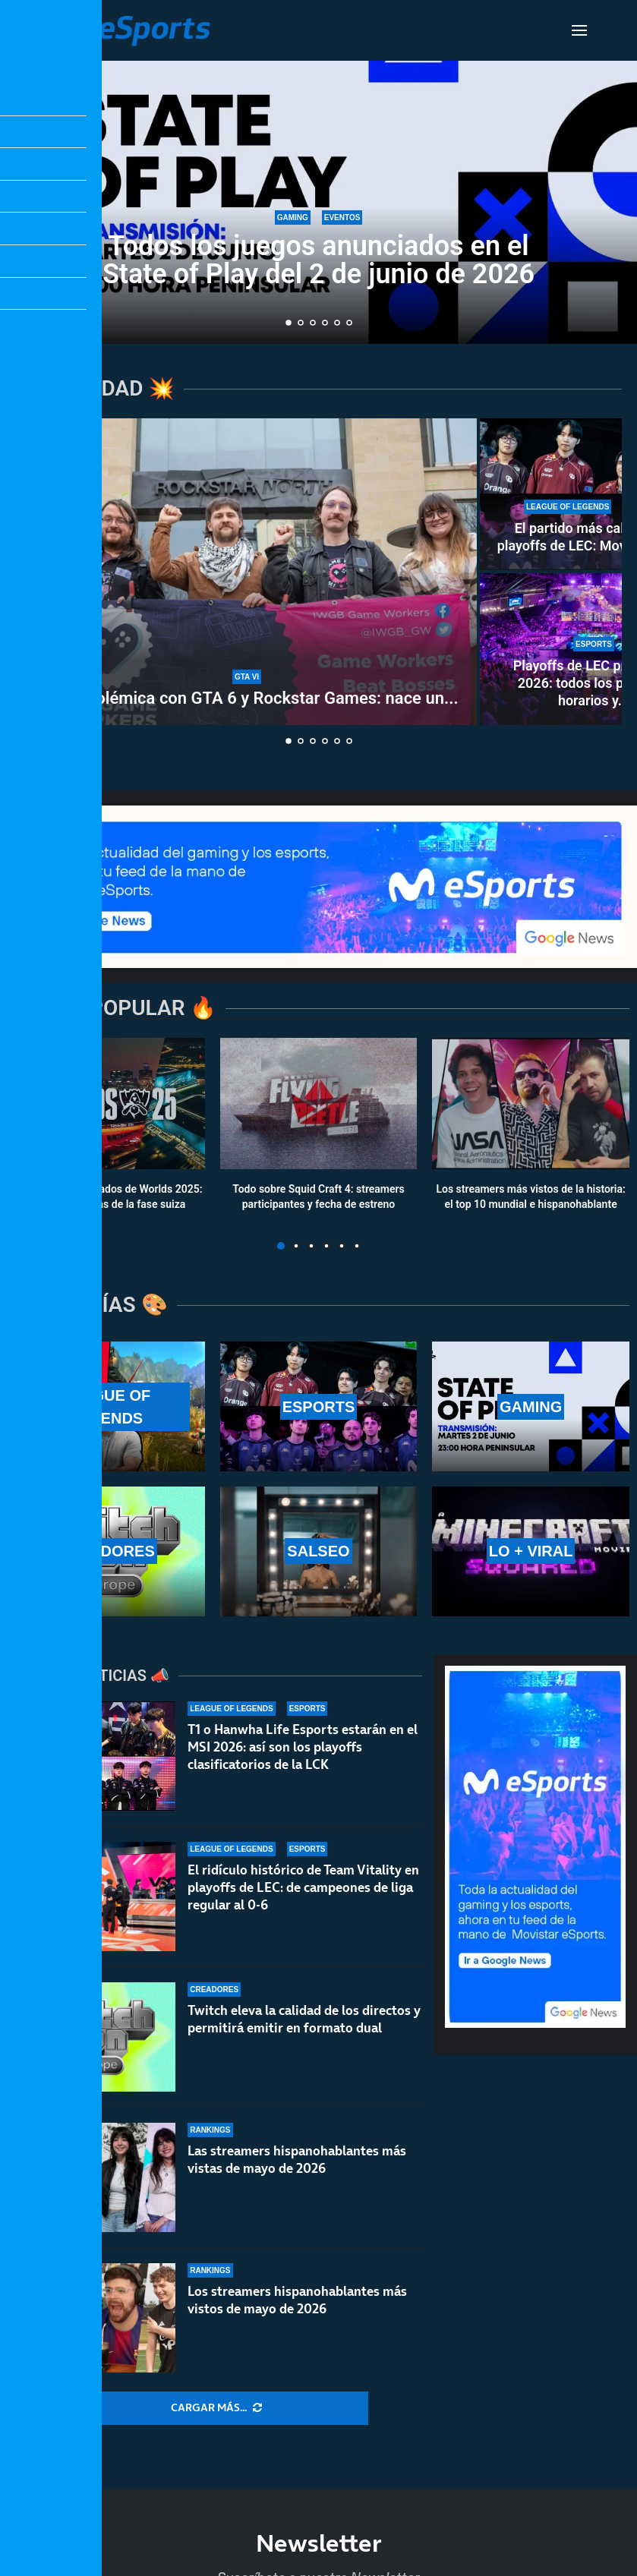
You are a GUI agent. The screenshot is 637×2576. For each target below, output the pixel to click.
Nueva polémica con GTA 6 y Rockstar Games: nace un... (247, 698)
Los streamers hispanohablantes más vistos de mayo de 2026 (297, 2311)
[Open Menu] (579, 30)
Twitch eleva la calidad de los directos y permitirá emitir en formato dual (304, 2019)
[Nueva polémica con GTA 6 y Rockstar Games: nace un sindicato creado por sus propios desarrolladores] (247, 571)
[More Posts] (216, 2408)
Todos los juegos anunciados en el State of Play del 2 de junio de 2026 (318, 260)
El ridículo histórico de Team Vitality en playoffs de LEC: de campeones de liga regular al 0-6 (303, 1887)
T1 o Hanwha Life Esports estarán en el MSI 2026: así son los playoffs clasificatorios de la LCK (303, 1747)
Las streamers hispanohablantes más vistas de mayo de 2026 (297, 2161)
